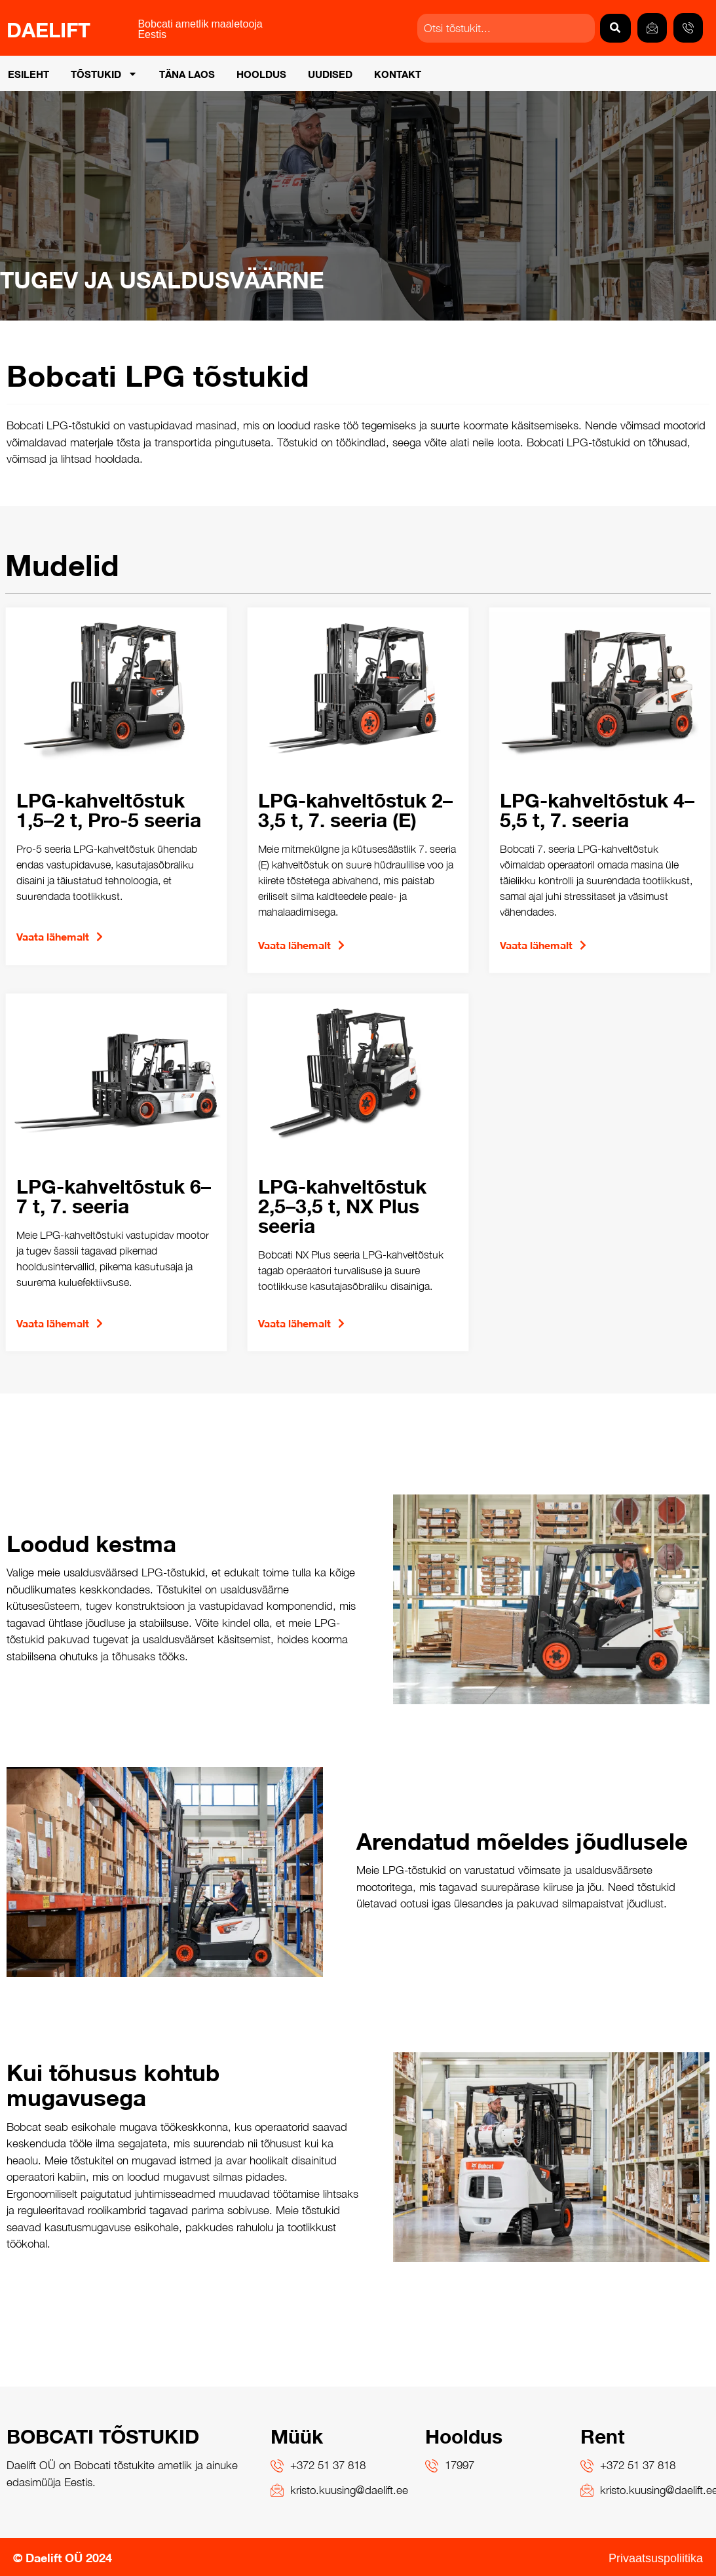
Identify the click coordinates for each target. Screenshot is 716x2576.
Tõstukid (104, 73)
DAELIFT (48, 28)
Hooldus (261, 73)
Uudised (330, 73)
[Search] (615, 28)
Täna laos (187, 73)
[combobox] (506, 28)
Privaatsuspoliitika (656, 2557)
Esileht (28, 73)
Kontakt (397, 73)
